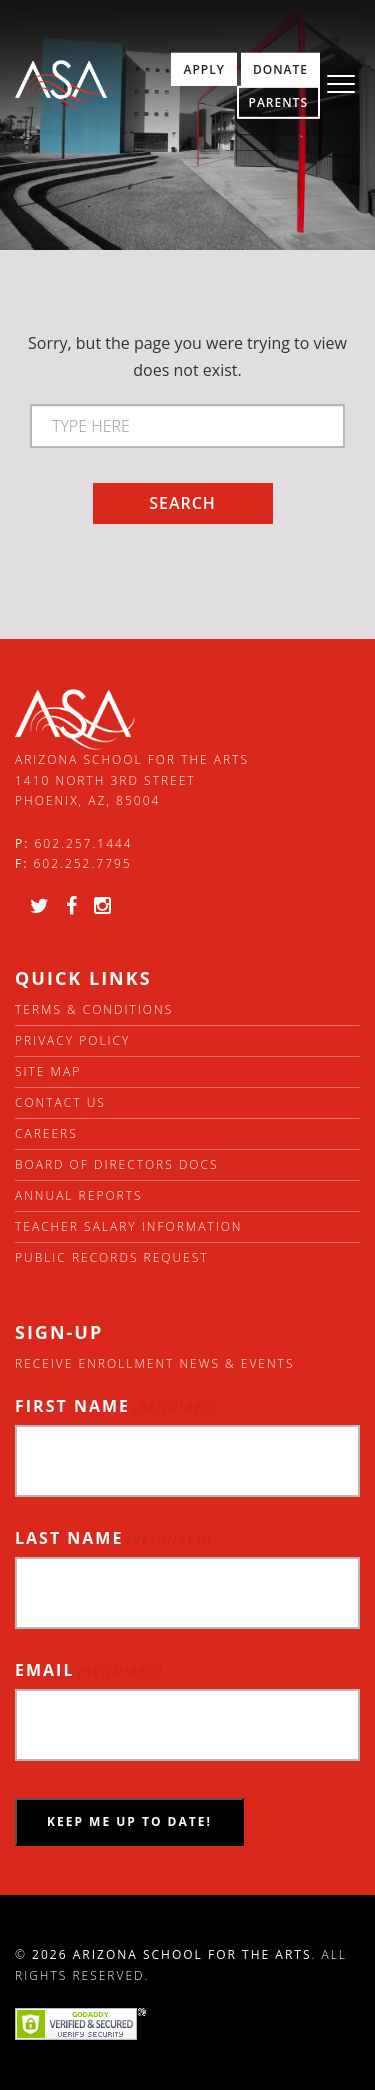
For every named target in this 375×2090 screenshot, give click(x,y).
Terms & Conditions (94, 1009)
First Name (117, 1406)
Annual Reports (79, 1195)
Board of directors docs (117, 1164)
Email (89, 1670)
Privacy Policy (72, 1040)
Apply (203, 69)
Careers (46, 1133)
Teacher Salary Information (129, 1226)
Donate (280, 69)
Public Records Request (112, 1257)
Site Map (48, 1071)
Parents (278, 102)
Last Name (114, 1538)
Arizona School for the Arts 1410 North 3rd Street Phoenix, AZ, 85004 (132, 780)
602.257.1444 (84, 843)
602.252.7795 (82, 863)
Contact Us (60, 1102)
